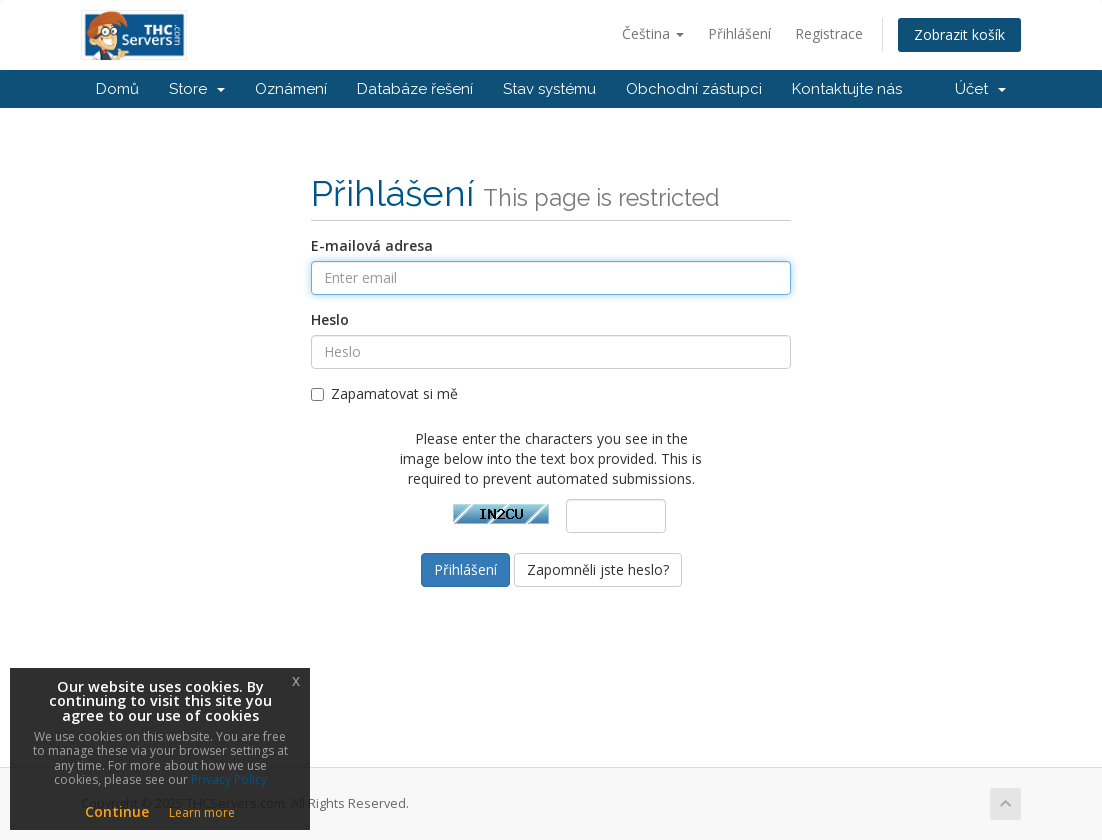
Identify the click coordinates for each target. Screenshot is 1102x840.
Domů (117, 89)
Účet (980, 89)
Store (197, 89)
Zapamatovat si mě (384, 393)
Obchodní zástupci (694, 89)
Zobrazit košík (959, 34)
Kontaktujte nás (847, 89)
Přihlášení (739, 33)
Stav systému (549, 89)
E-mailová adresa (372, 245)
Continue (117, 811)
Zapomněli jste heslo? (598, 569)
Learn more (202, 812)
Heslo (330, 319)
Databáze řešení (415, 89)
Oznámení (291, 89)
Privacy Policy (229, 779)
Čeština (653, 33)
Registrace (829, 33)
